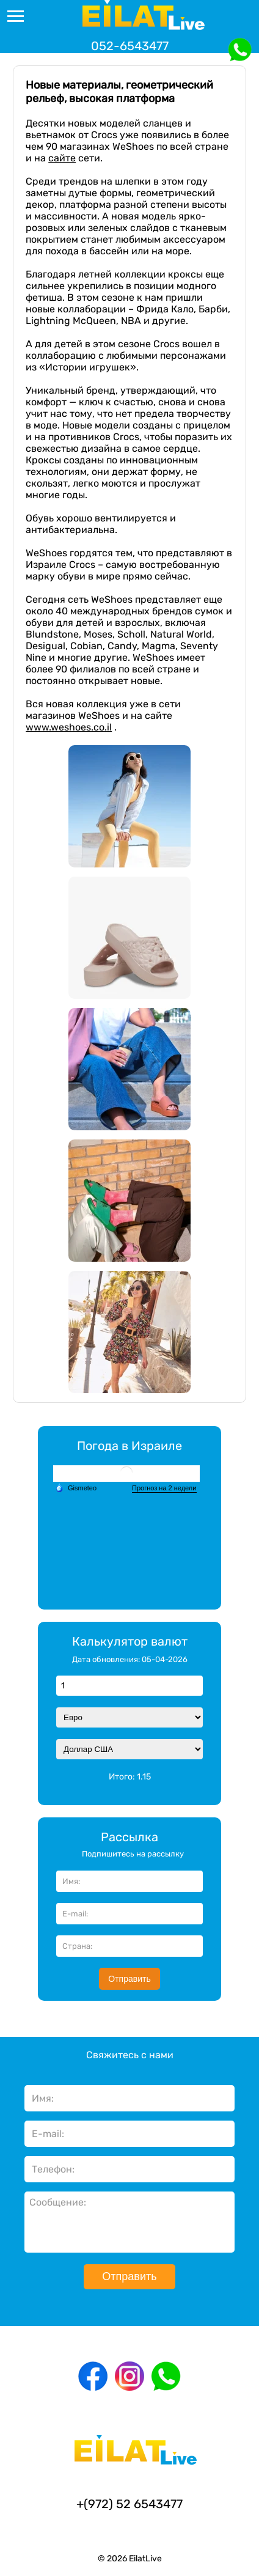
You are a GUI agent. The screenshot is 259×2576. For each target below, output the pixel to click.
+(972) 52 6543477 (129, 2504)
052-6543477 (130, 46)
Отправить (129, 1979)
